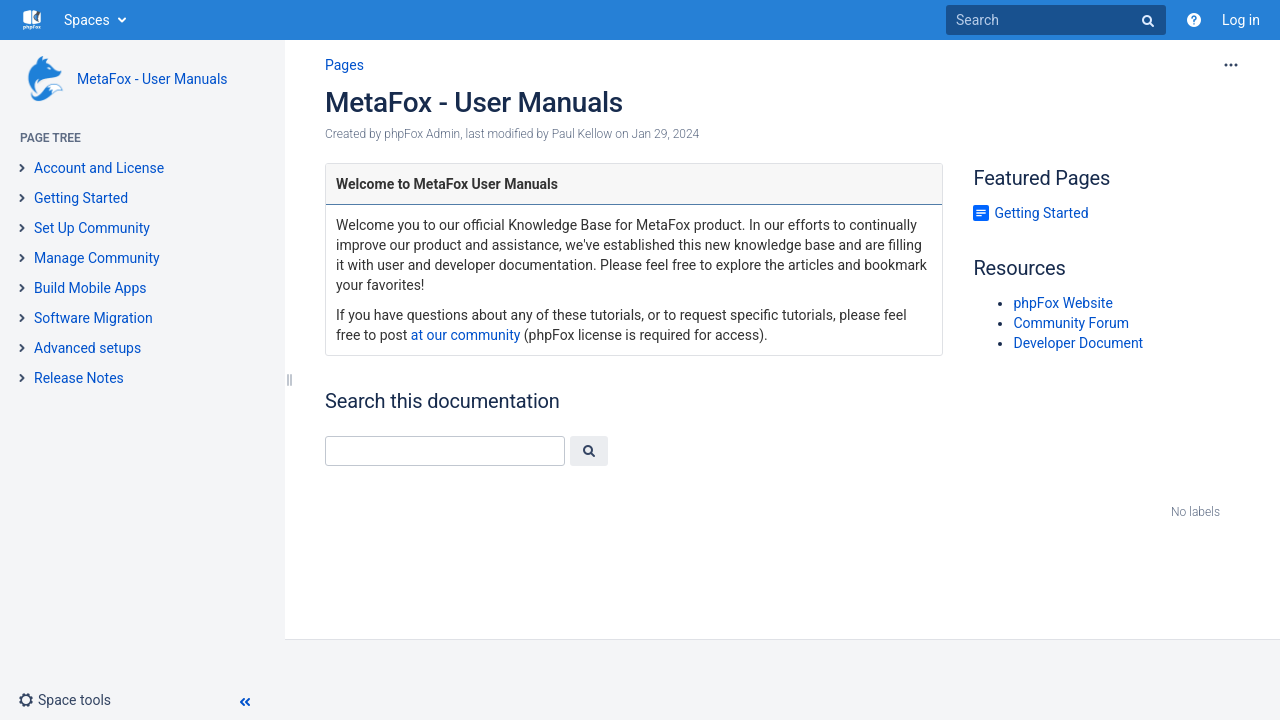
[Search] (1056, 20)
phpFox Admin (422, 134)
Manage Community (97, 258)
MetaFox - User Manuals (152, 79)
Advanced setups (87, 348)
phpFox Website (1062, 303)
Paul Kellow (582, 134)
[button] (64, 700)
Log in (1241, 20)
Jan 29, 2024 (666, 134)
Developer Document (1078, 343)
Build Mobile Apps (90, 288)
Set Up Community (92, 228)
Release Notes (79, 378)
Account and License (99, 168)
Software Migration (93, 318)
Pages (344, 65)
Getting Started (81, 198)
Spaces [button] (87, 20)
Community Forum (1071, 323)
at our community (466, 335)
